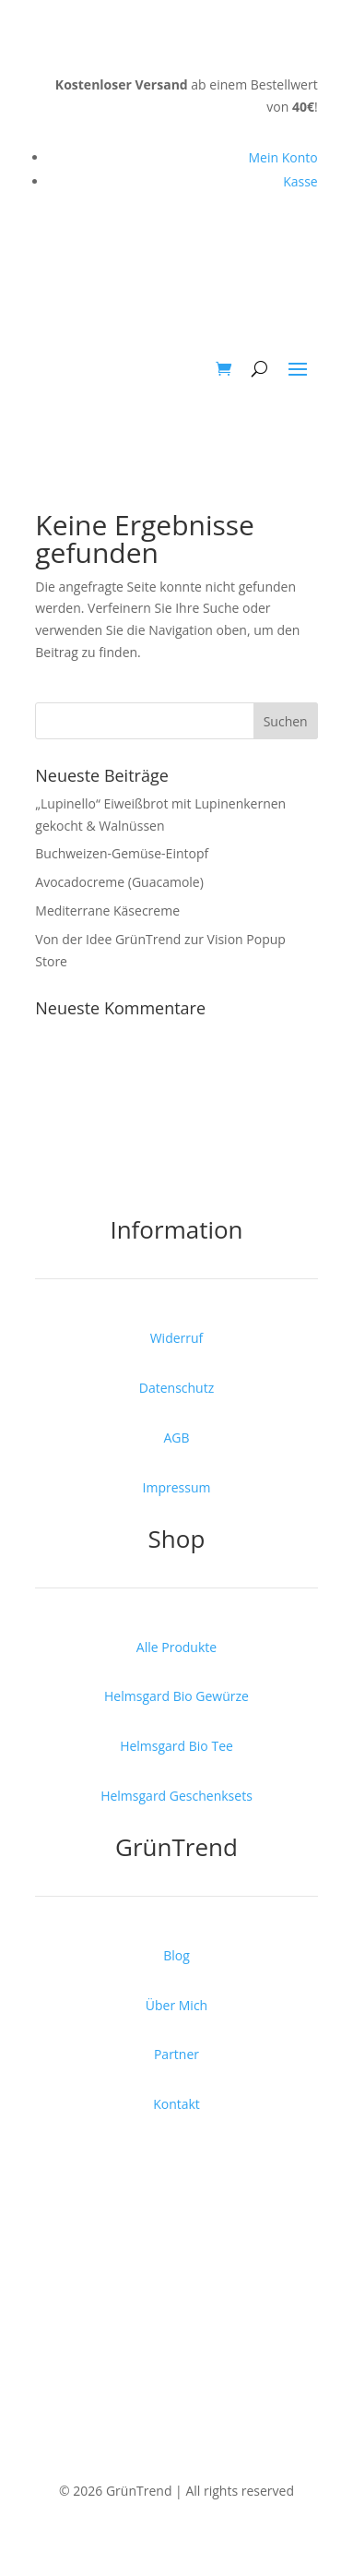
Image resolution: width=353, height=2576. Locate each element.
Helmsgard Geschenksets (176, 1795)
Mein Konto (282, 157)
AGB (176, 1437)
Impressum (177, 1487)
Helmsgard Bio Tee (176, 1746)
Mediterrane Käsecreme (107, 910)
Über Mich (176, 2005)
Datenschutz (176, 1387)
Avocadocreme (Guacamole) (119, 882)
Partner (176, 2054)
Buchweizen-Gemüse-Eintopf (121, 853)
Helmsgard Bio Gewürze (176, 1696)
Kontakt (176, 2104)
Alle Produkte (176, 1647)
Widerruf (177, 1338)
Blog (176, 1955)
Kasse (300, 181)
